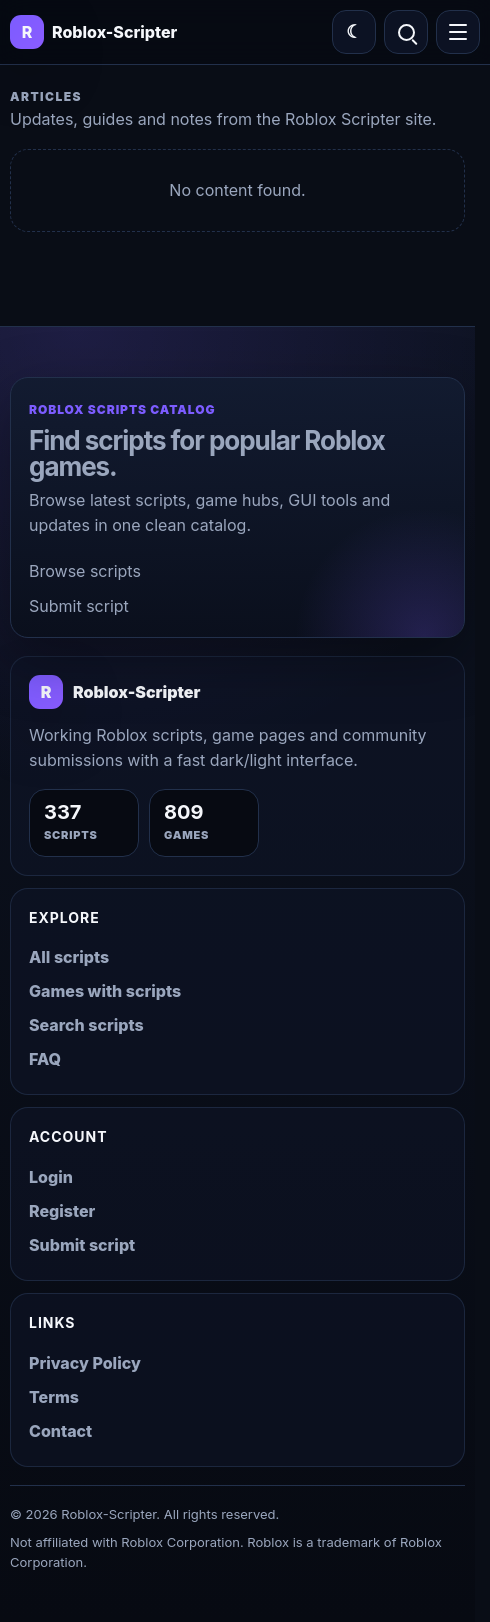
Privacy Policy (85, 1363)
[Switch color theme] (354, 32)
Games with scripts (105, 991)
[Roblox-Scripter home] (114, 692)
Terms (54, 1397)
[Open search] (406, 32)
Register (62, 1211)
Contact (60, 1431)
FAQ (45, 1059)
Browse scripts (85, 571)
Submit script (79, 606)
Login (51, 1177)
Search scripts (86, 1025)
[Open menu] (458, 32)
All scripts (69, 957)
